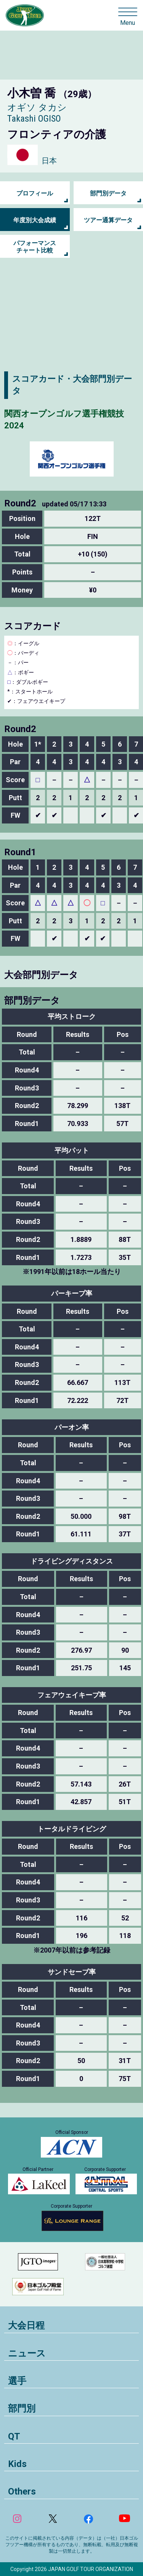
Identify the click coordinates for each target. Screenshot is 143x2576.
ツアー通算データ (108, 220)
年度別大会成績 (34, 220)
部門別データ (108, 193)
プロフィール (34, 193)
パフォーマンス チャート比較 (34, 246)
